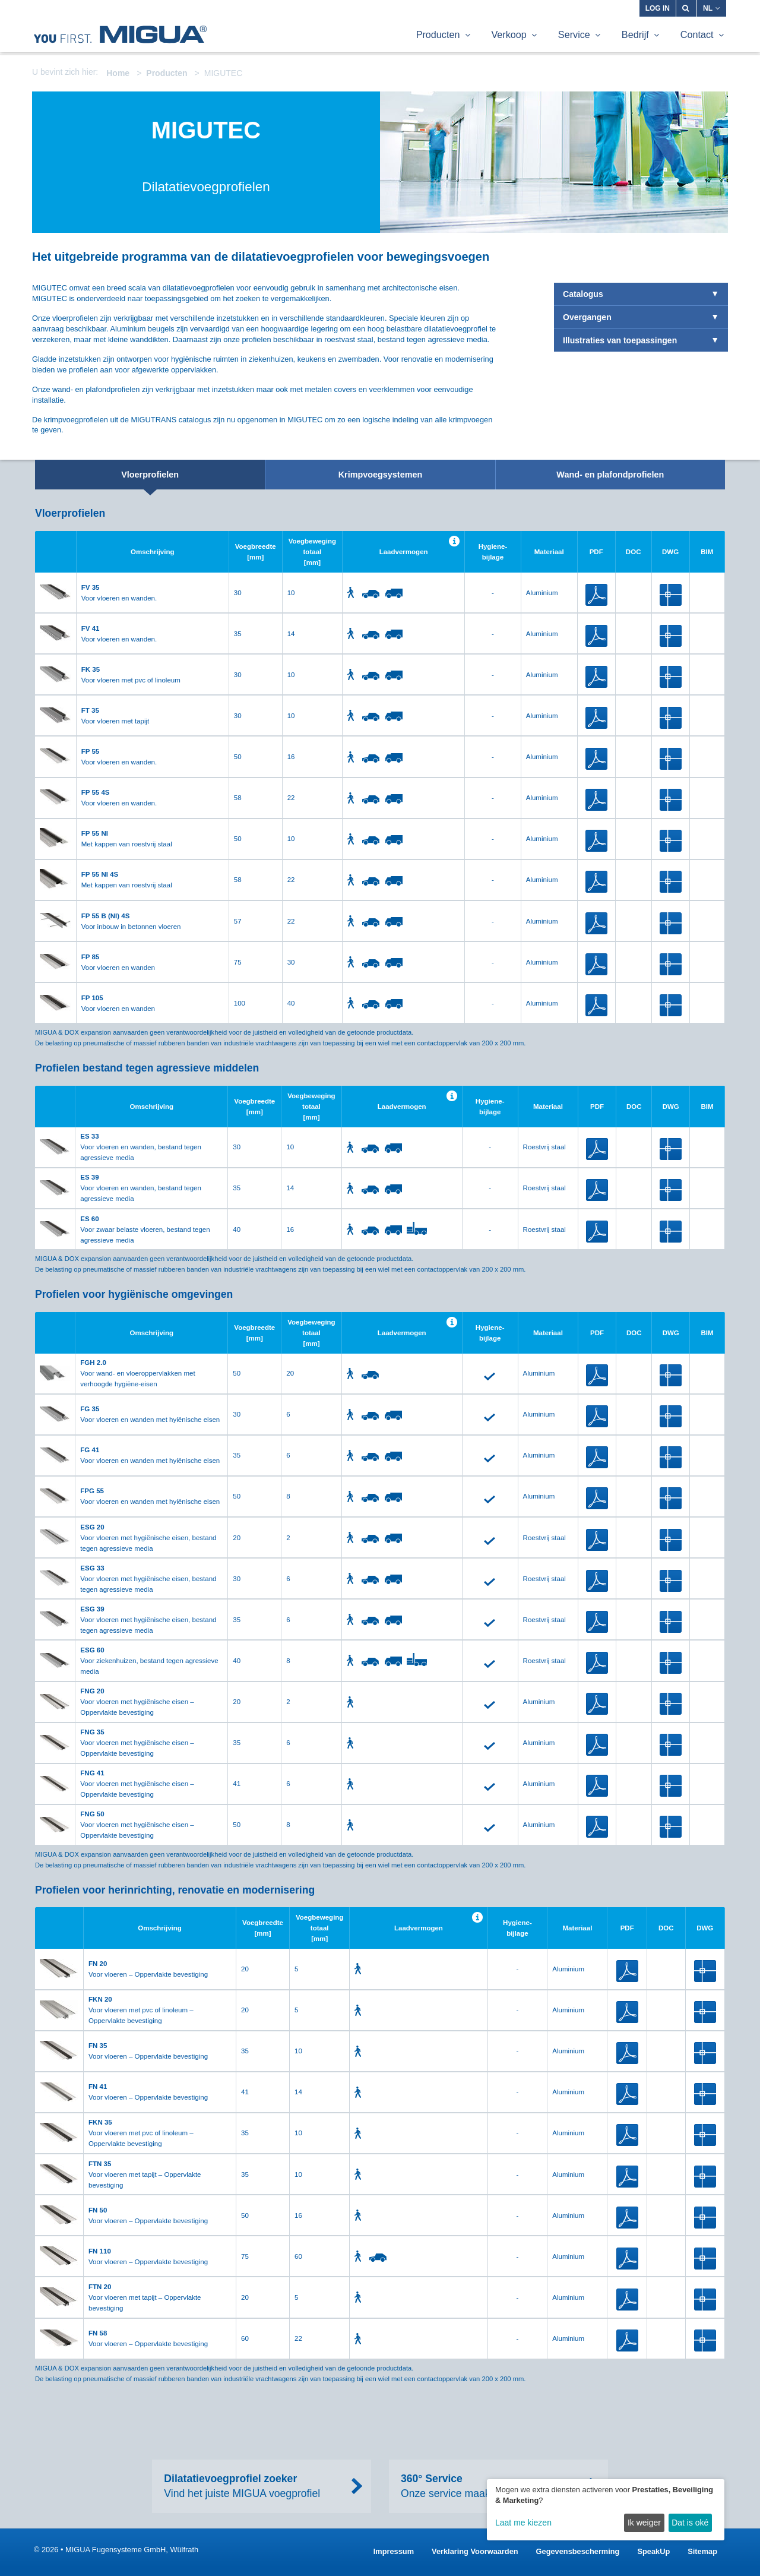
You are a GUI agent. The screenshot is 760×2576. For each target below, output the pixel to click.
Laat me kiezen (523, 2522)
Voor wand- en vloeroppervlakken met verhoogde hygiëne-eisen (137, 1373)
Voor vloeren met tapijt (115, 716)
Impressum (393, 2551)
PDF (596, 595)
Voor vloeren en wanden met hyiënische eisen (150, 1414)
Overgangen (587, 317)
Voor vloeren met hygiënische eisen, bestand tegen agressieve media (148, 1538)
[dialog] (605, 2509)
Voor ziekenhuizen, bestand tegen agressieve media (149, 1660)
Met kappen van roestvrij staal (126, 839)
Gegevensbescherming (578, 2551)
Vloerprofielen (150, 474)
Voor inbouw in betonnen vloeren (131, 921)
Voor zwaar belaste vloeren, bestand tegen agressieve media (145, 1229)
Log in (657, 8)
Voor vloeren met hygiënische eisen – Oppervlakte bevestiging (137, 1701)
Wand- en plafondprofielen (610, 474)
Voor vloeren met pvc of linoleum (130, 675)
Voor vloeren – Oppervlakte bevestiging (148, 1969)
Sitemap (702, 2551)
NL (711, 8)
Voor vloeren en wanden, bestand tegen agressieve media (140, 1147)
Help (454, 541)
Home (117, 73)
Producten (166, 73)
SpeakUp (653, 2551)
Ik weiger (644, 2522)
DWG (671, 595)
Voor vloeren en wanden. (119, 593)
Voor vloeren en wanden (118, 962)
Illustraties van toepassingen (620, 340)
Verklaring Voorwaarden (475, 2551)
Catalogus (583, 294)
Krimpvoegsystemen (380, 474)
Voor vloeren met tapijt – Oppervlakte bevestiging (144, 2174)
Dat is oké (690, 2522)
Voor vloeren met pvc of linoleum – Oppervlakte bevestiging (141, 2010)
